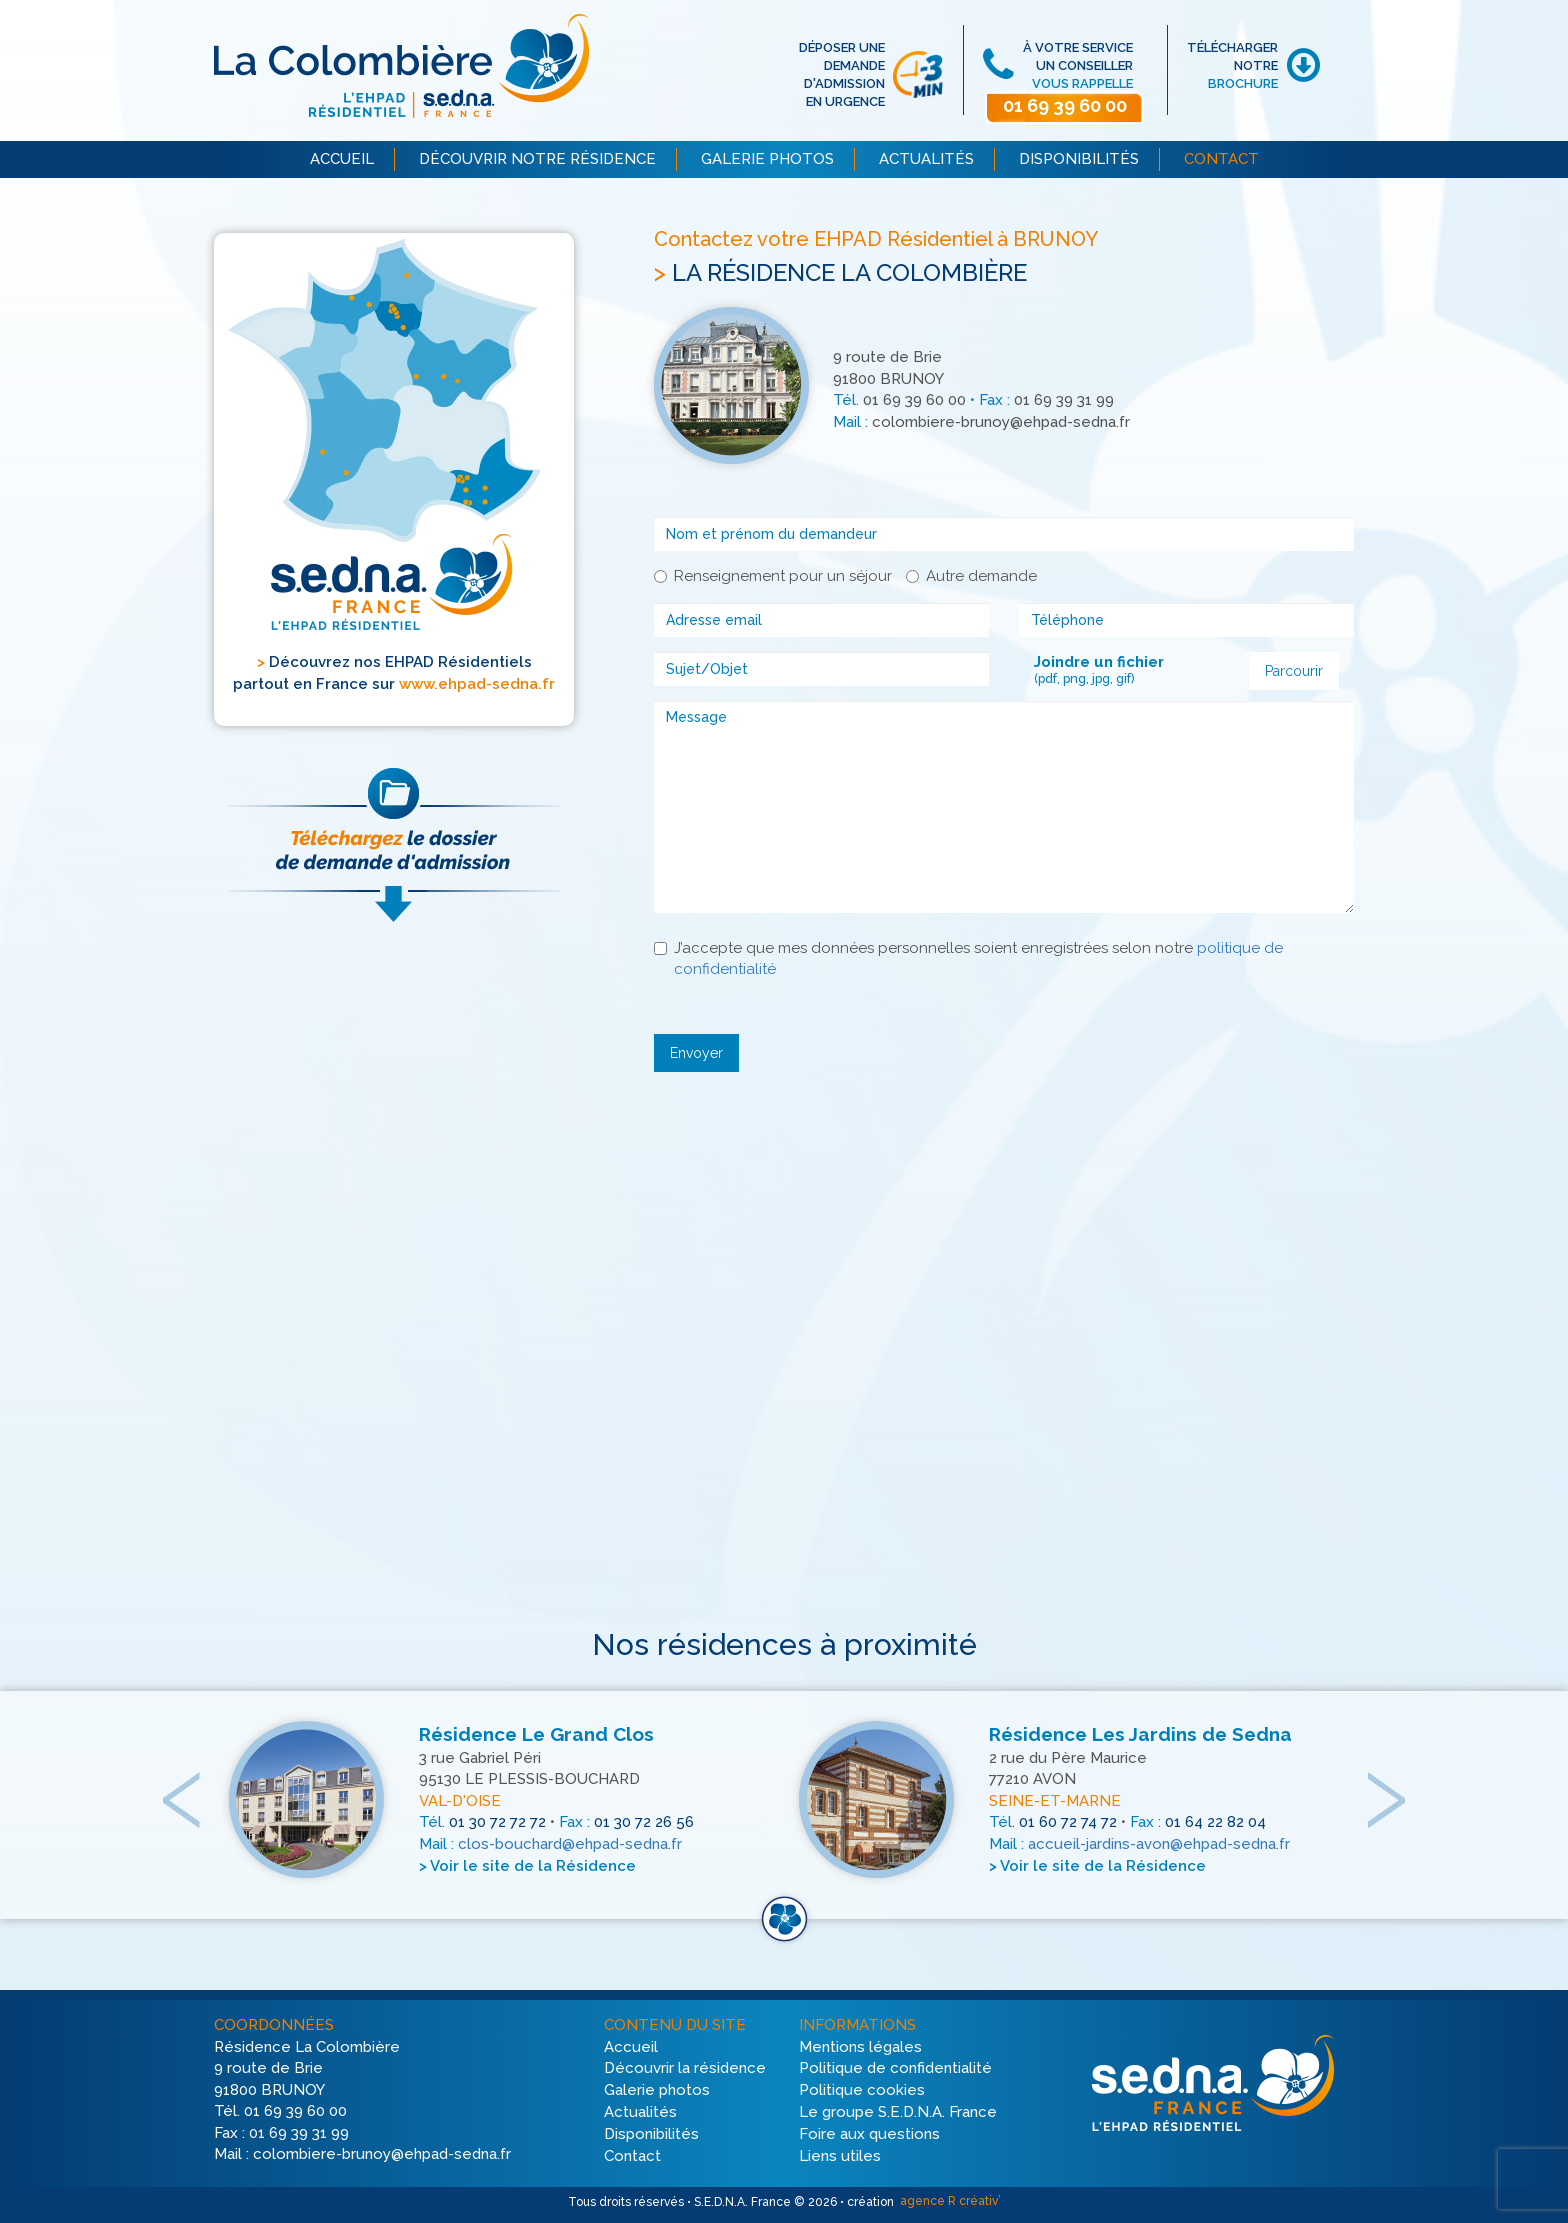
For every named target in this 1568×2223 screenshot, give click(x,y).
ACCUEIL (342, 159)
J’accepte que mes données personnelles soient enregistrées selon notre (968, 959)
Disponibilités (651, 2134)
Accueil (631, 2047)
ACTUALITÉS (926, 159)
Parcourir (1294, 671)
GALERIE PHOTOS (767, 159)
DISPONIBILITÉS (1079, 159)
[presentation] (183, 1779)
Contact (632, 2156)
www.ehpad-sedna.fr (477, 684)
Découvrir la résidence (685, 2069)
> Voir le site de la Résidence (527, 1866)
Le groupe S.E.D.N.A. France (898, 2112)
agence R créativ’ (949, 2201)
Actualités (640, 2112)
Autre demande (971, 576)
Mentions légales (860, 2047)
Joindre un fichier (1099, 662)
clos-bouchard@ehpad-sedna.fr (570, 1845)
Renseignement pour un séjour (773, 576)
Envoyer (696, 1053)
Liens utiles (840, 2156)
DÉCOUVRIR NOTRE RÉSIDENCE (537, 159)
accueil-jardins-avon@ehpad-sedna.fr (1159, 1845)
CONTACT (1221, 159)
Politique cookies (862, 2091)
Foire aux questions (869, 2134)
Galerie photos (657, 2091)
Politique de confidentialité (895, 2069)
